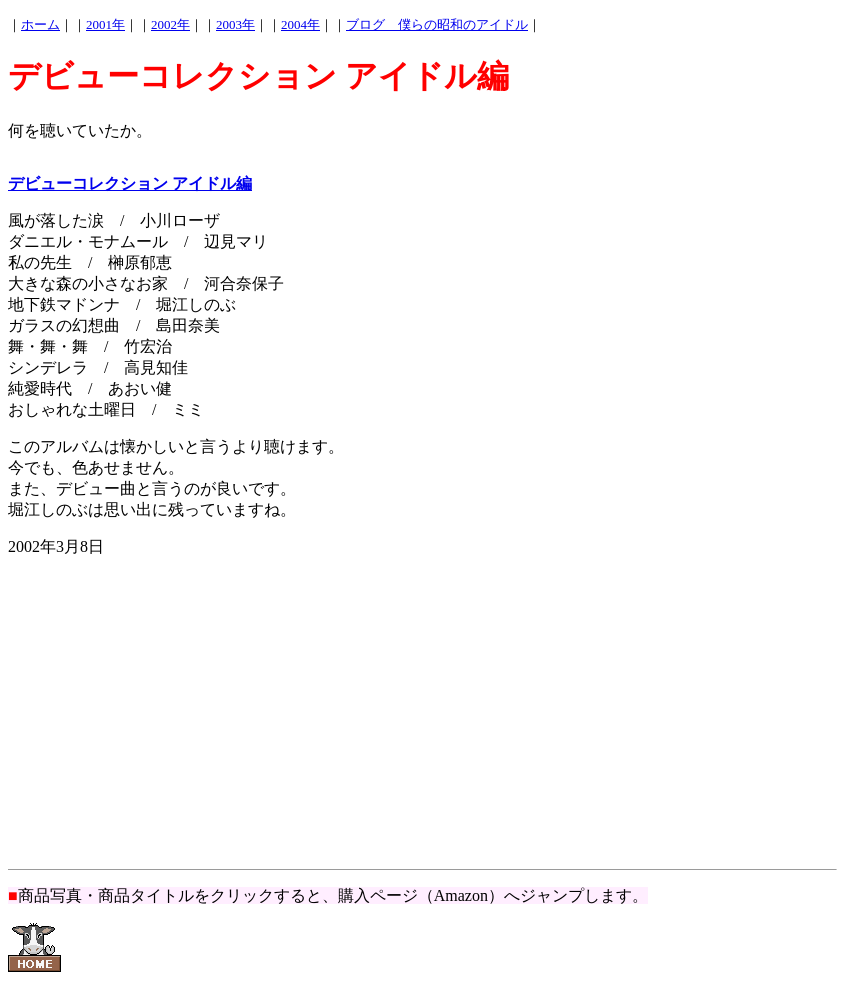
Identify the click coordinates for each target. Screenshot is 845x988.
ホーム (40, 24)
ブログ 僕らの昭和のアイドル (437, 24)
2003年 (235, 24)
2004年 (300, 24)
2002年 (170, 24)
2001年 (105, 24)
